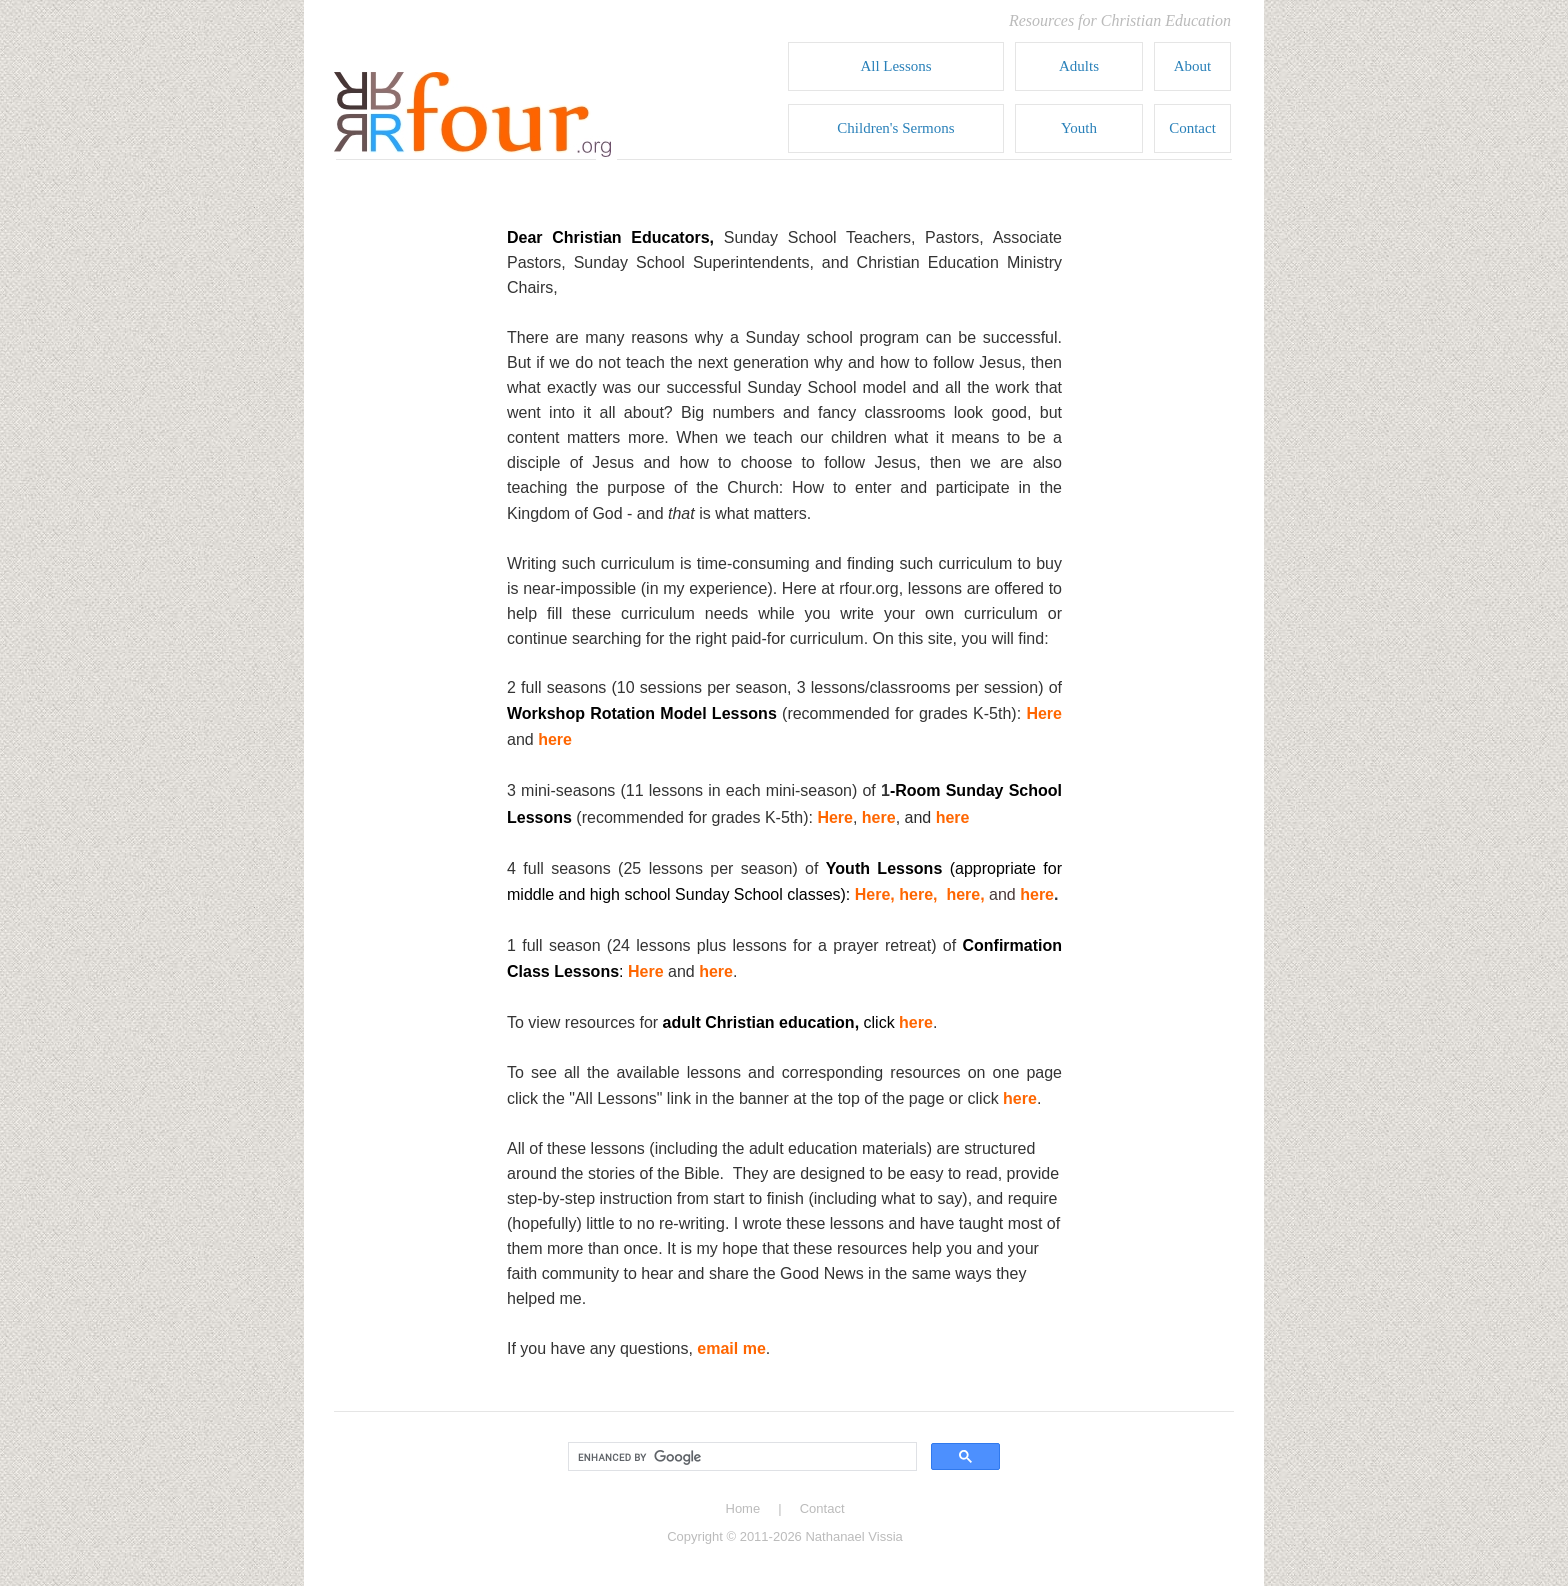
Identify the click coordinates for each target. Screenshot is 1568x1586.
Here (1044, 713)
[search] (740, 1457)
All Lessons (895, 66)
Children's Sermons (895, 128)
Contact (1192, 128)
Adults (1079, 66)
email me (731, 1348)
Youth (1079, 128)
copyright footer (784, 1526)
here (555, 739)
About (1193, 66)
